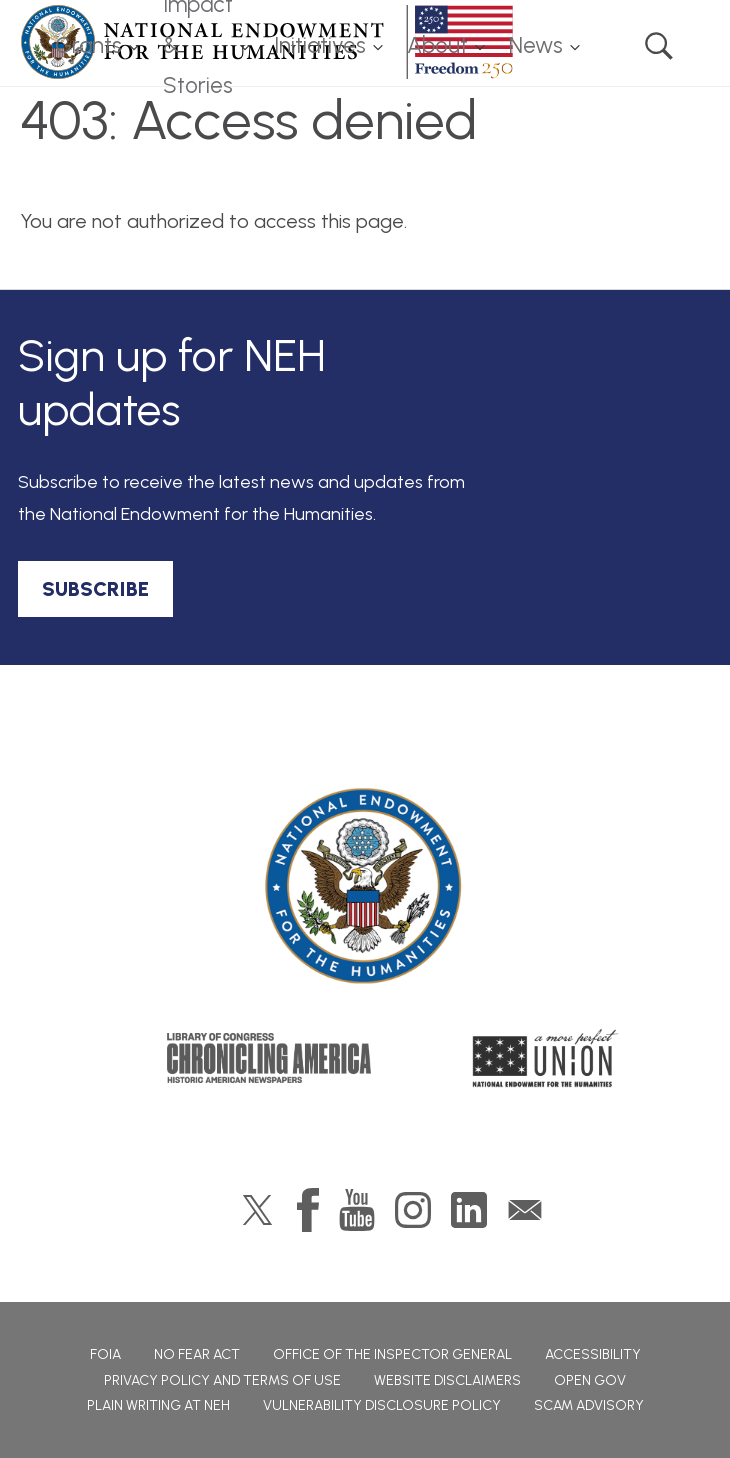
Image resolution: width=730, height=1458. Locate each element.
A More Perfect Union (545, 1058)
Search (659, 46)
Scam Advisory (589, 1405)
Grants (88, 45)
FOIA (105, 1354)
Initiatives (320, 45)
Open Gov (590, 1380)
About (437, 45)
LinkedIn (469, 1210)
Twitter (257, 1210)
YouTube (357, 1210)
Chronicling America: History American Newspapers (269, 1058)
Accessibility (593, 1354)
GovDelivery (525, 1210)
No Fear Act (197, 1354)
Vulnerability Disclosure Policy (382, 1405)
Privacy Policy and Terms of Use (222, 1380)
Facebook (308, 1210)
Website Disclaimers (447, 1380)
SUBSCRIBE (95, 589)
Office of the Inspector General (392, 1354)
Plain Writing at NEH (158, 1405)
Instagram (413, 1210)
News (536, 45)
